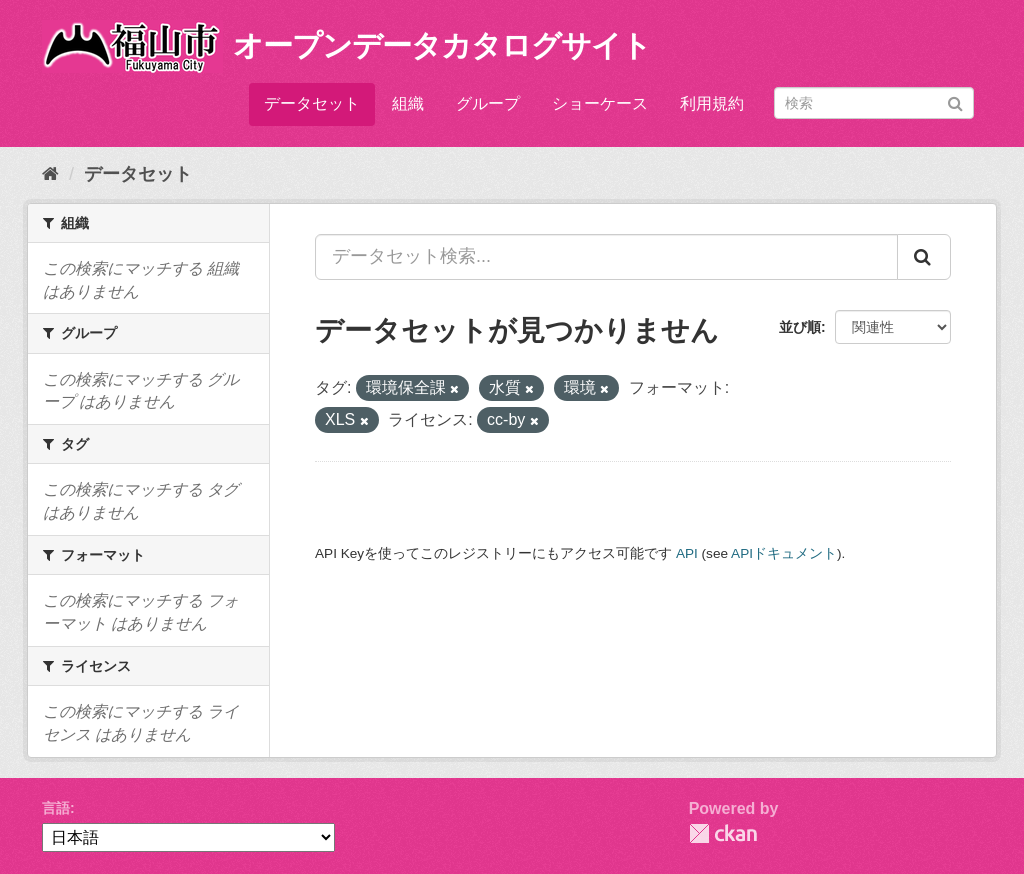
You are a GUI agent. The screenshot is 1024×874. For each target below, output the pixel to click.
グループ (488, 103)
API (687, 553)
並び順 (800, 327)
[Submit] (955, 101)
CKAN (723, 833)
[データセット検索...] (606, 257)
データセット (312, 103)
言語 (56, 808)
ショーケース (600, 103)
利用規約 (712, 103)
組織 (408, 103)
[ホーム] (50, 174)
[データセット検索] (874, 103)
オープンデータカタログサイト (442, 45)
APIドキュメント (784, 553)
